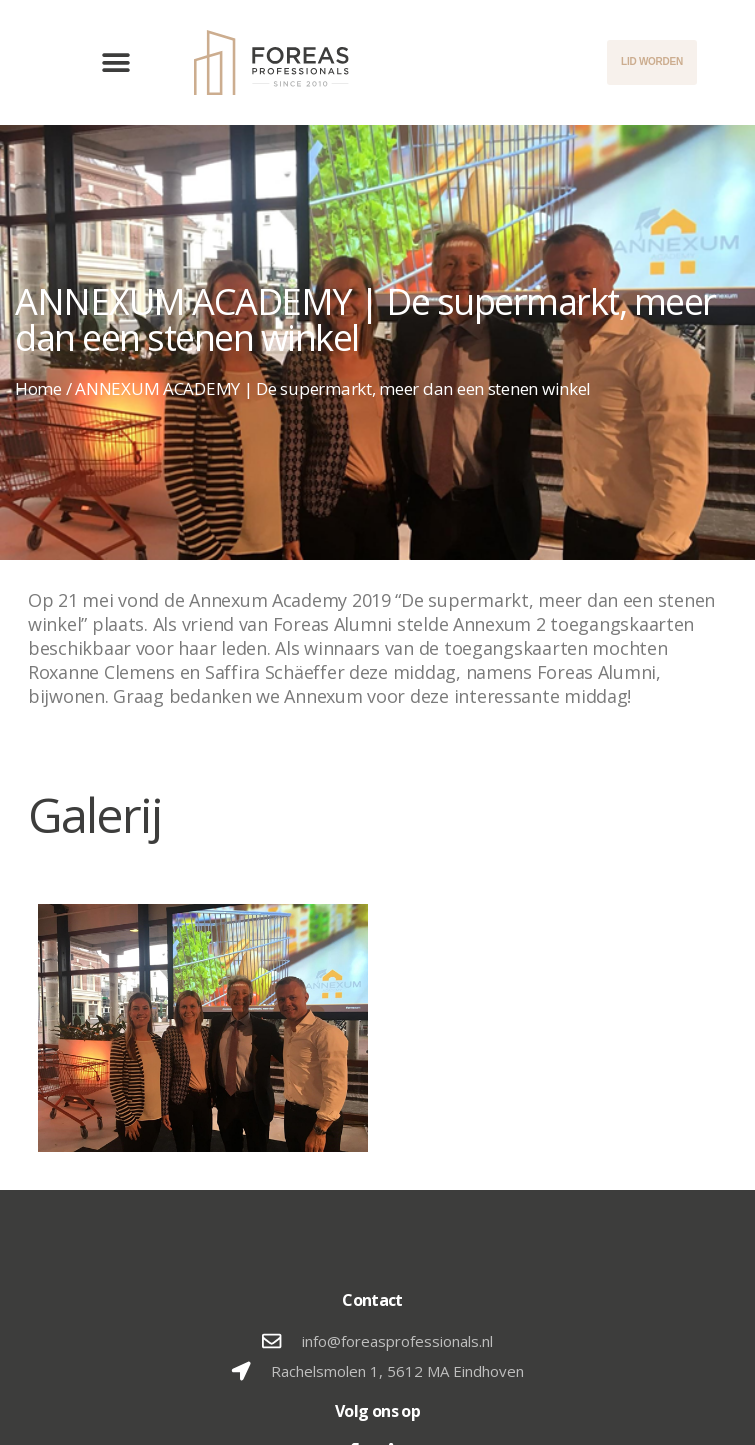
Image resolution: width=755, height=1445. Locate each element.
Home (38, 388)
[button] (116, 62)
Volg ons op (377, 1411)
